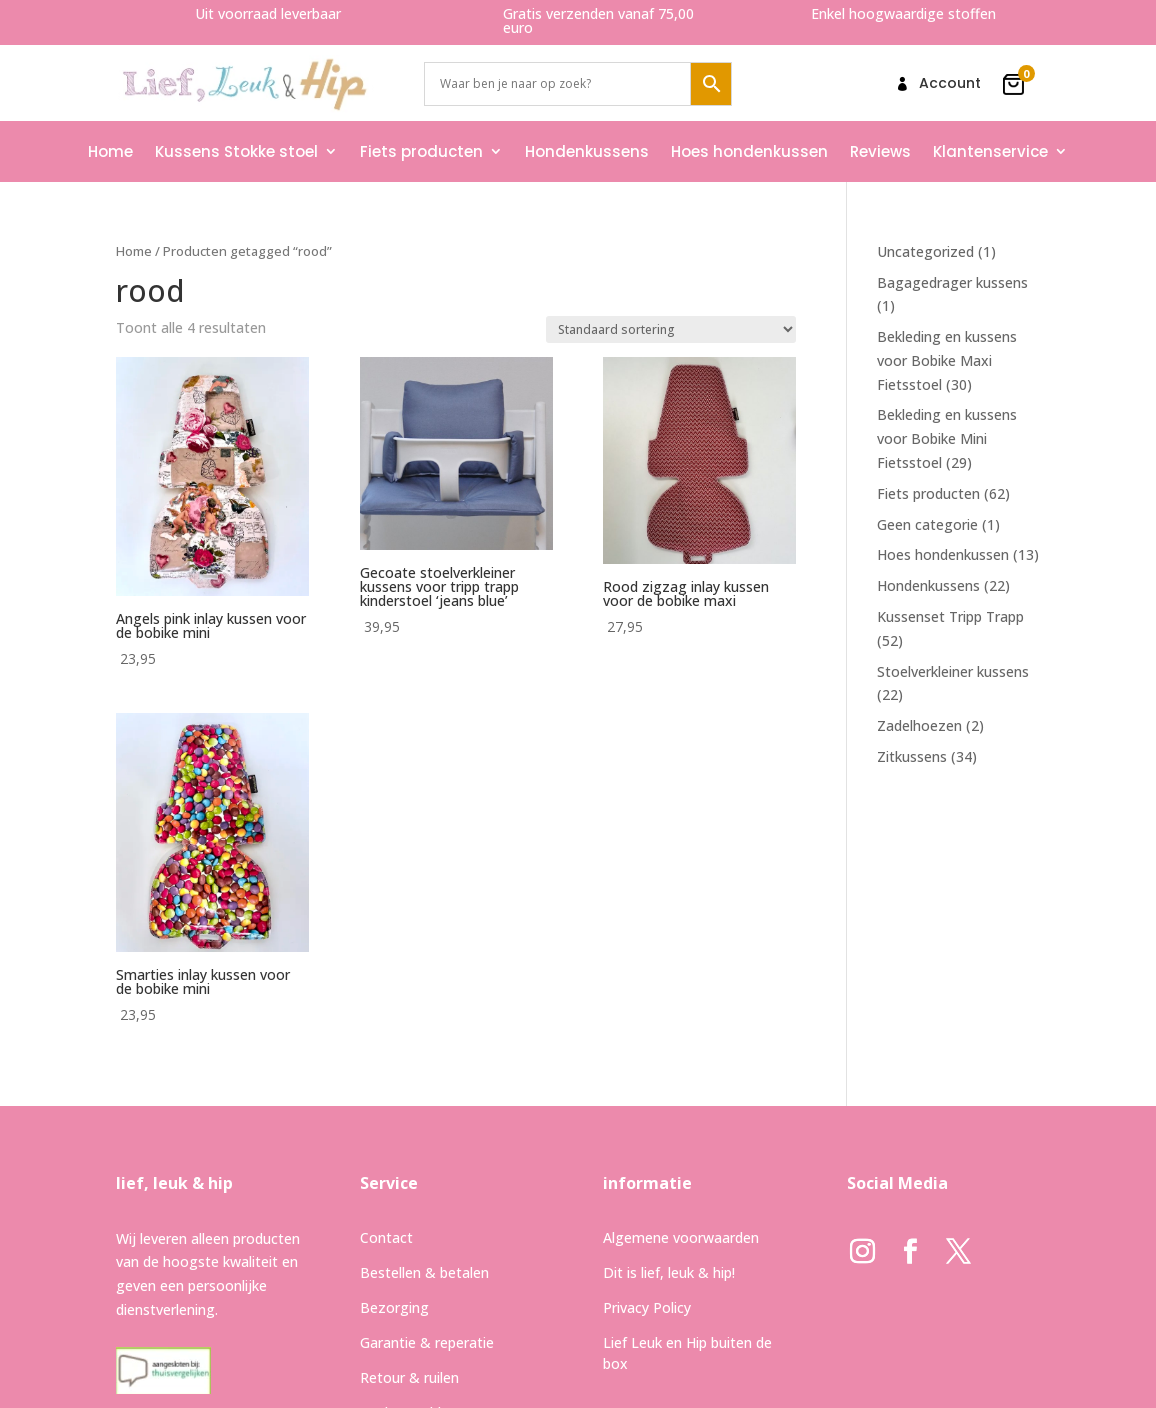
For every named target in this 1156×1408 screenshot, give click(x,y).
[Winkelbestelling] (671, 329)
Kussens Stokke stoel (236, 151)
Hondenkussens (587, 151)
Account (950, 84)
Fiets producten (421, 151)
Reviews (880, 151)
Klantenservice (990, 151)
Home (110, 151)
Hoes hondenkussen (749, 151)
